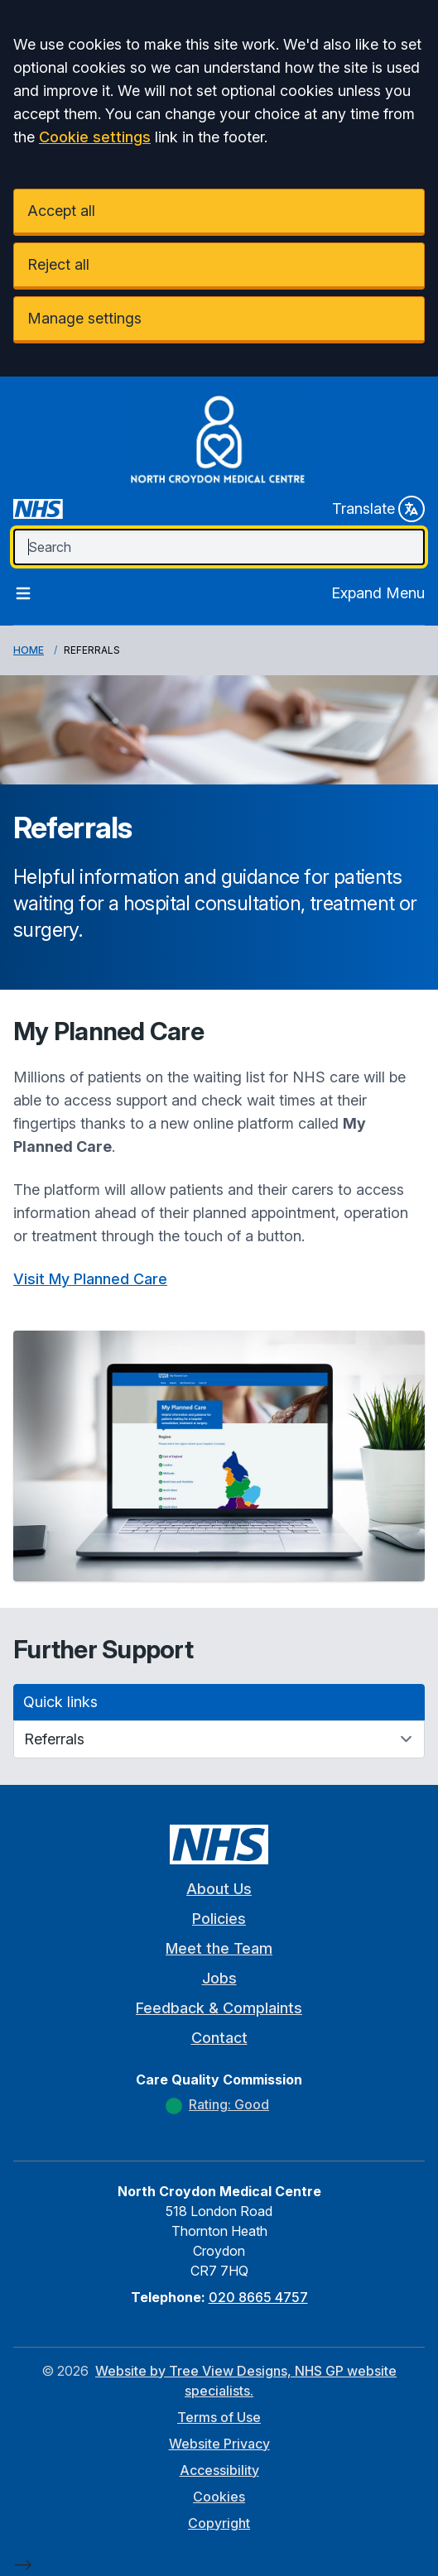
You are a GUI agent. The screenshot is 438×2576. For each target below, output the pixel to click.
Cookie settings (95, 137)
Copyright (219, 2523)
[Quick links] (219, 1739)
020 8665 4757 (258, 2297)
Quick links (60, 1701)
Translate (378, 509)
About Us (219, 1888)
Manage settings (84, 318)
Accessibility (219, 2470)
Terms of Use (219, 2417)
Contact (219, 2037)
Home (28, 650)
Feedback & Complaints (219, 2008)
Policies (219, 1918)
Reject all (58, 264)
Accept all (61, 210)
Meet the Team (219, 1948)
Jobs (219, 1978)
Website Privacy (219, 2443)
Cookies (219, 2496)
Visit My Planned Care (90, 1279)
